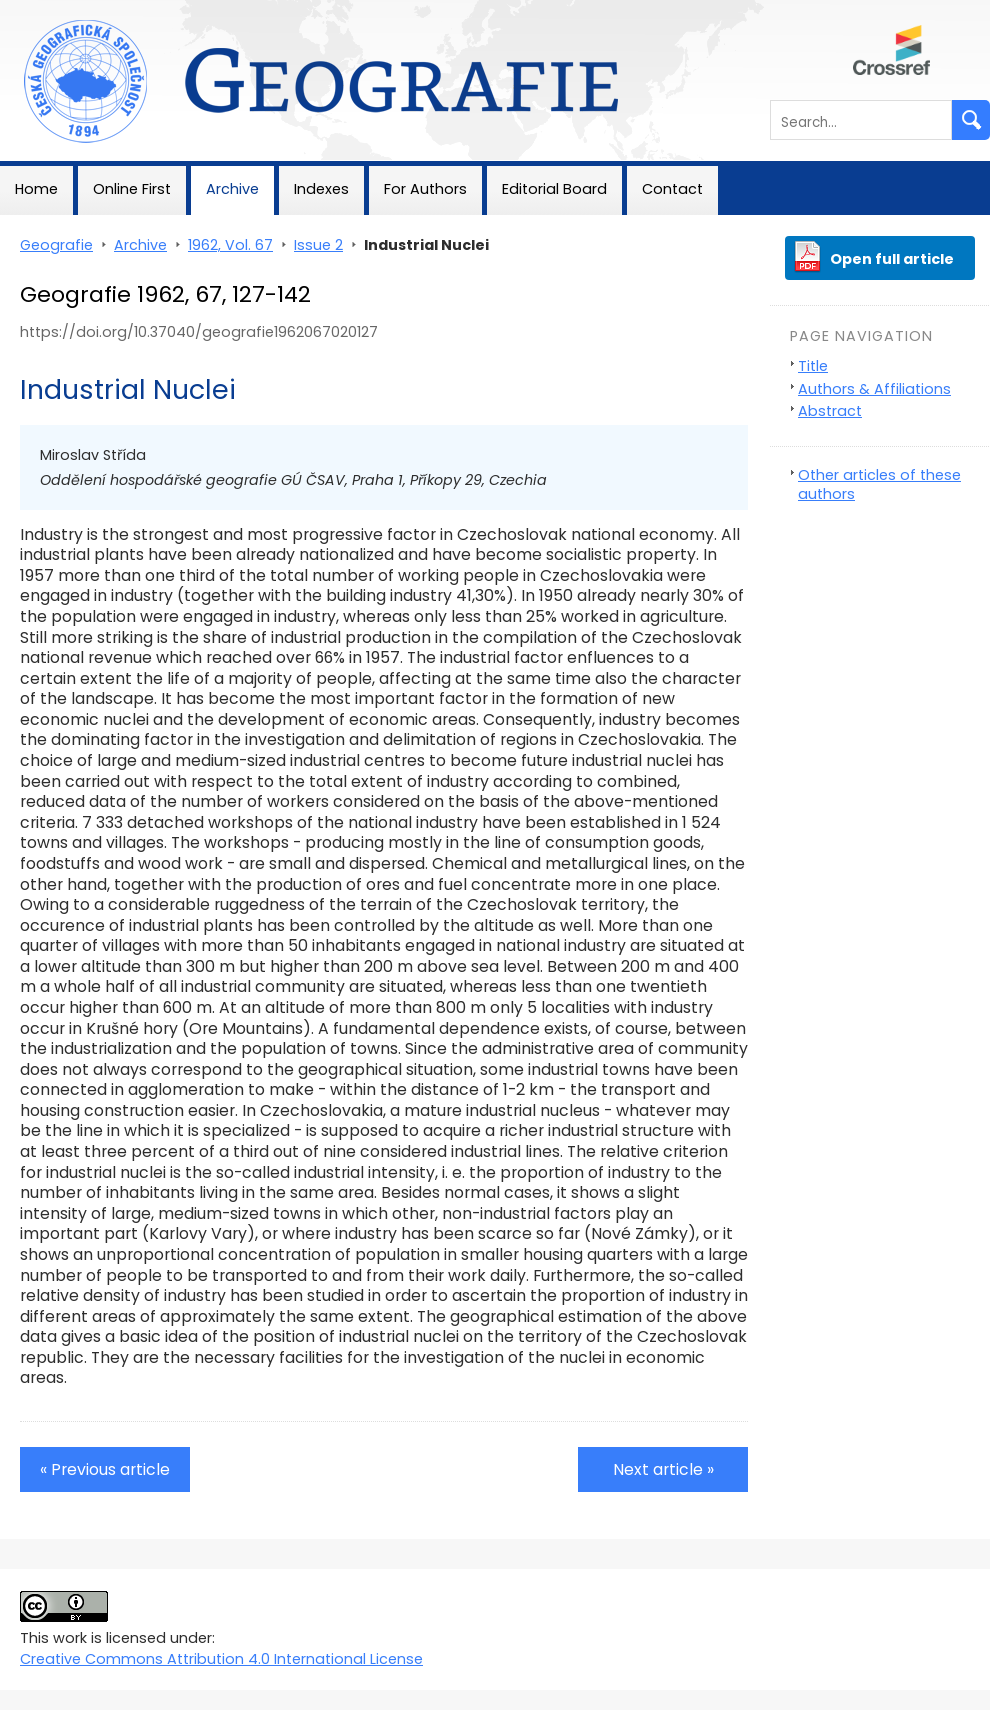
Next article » (663, 1469)
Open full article (892, 259)
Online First (132, 189)
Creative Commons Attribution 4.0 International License (221, 1659)
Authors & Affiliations (874, 389)
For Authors (425, 189)
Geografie (36, 10)
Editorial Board (554, 189)
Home (36, 189)
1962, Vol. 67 (230, 245)
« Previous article (105, 1469)
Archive (232, 189)
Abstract (830, 411)
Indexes (321, 189)
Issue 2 (318, 245)
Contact (672, 189)
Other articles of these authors (879, 484)
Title (813, 366)
